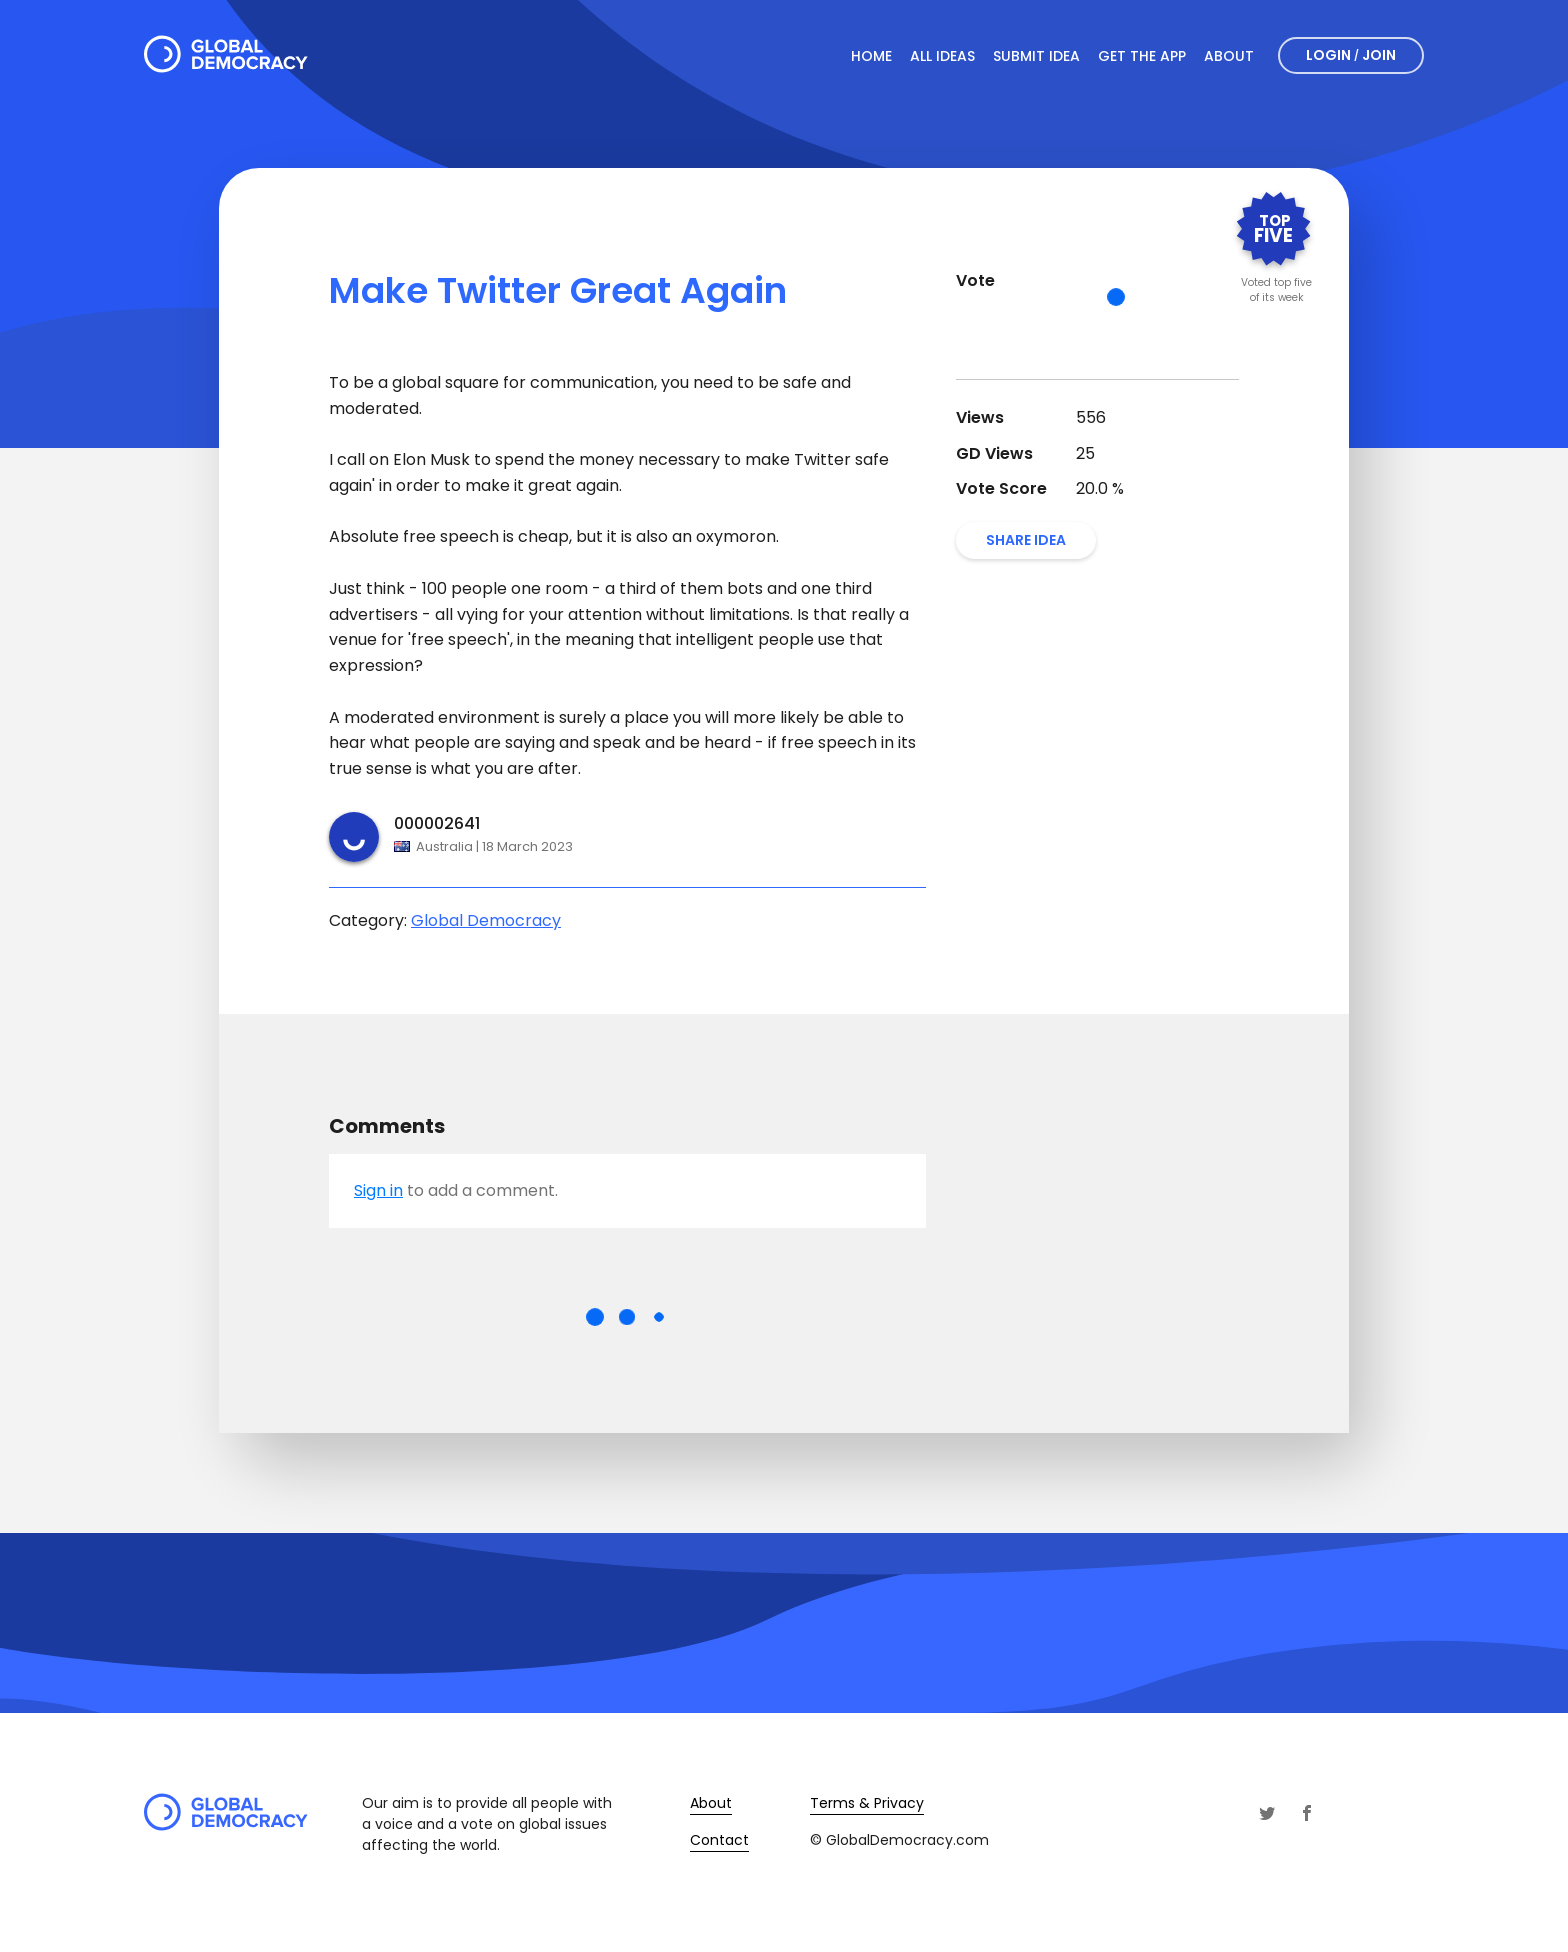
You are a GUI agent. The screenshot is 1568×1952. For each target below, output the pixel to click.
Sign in (378, 1190)
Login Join (1351, 55)
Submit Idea (1036, 56)
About (1229, 56)
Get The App (1142, 56)
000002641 (437, 823)
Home (871, 56)
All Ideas (942, 56)
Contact (719, 1840)
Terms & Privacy (867, 1803)
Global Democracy (486, 920)
